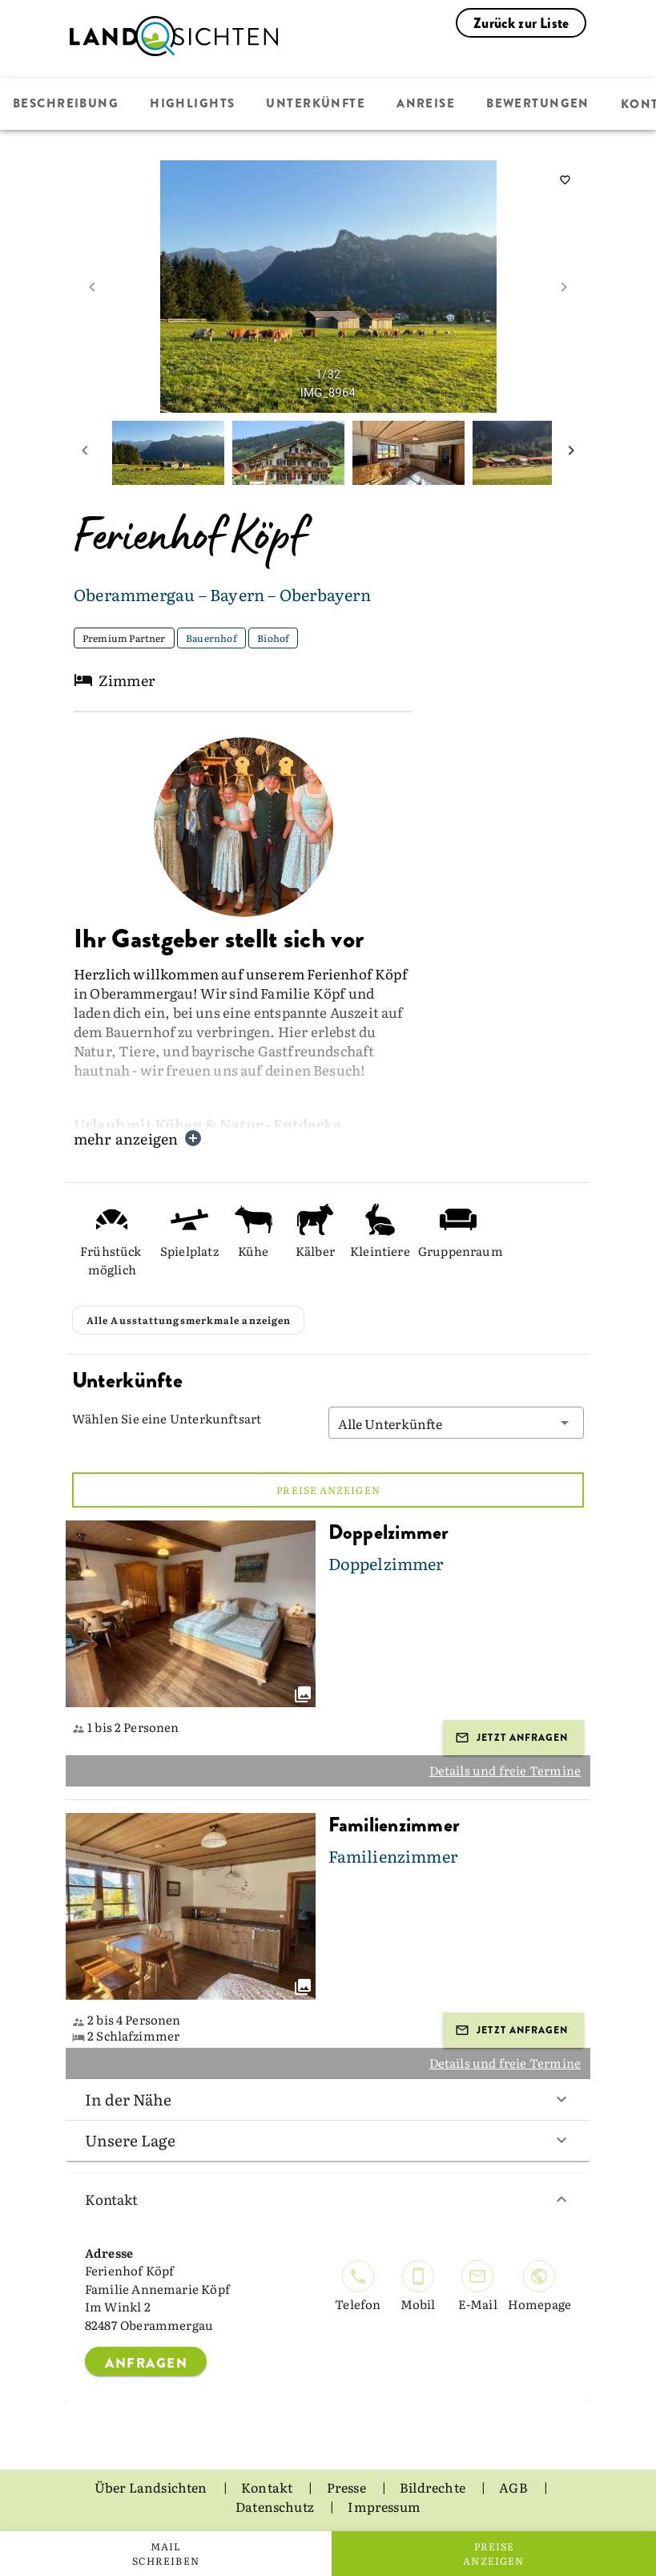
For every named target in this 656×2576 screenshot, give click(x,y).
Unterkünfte (315, 104)
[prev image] (92, 287)
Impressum (384, 2506)
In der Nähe (328, 2099)
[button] (456, 1423)
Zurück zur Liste (521, 23)
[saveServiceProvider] (565, 180)
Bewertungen (538, 104)
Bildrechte (434, 2487)
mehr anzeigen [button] (138, 1138)
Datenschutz (275, 2506)
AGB (514, 2487)
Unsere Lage (328, 2140)
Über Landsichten (152, 2487)
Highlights (192, 104)
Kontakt (328, 2199)
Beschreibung (66, 104)
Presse (347, 2487)
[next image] (563, 287)
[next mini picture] (571, 453)
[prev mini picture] (85, 453)
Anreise (425, 104)
